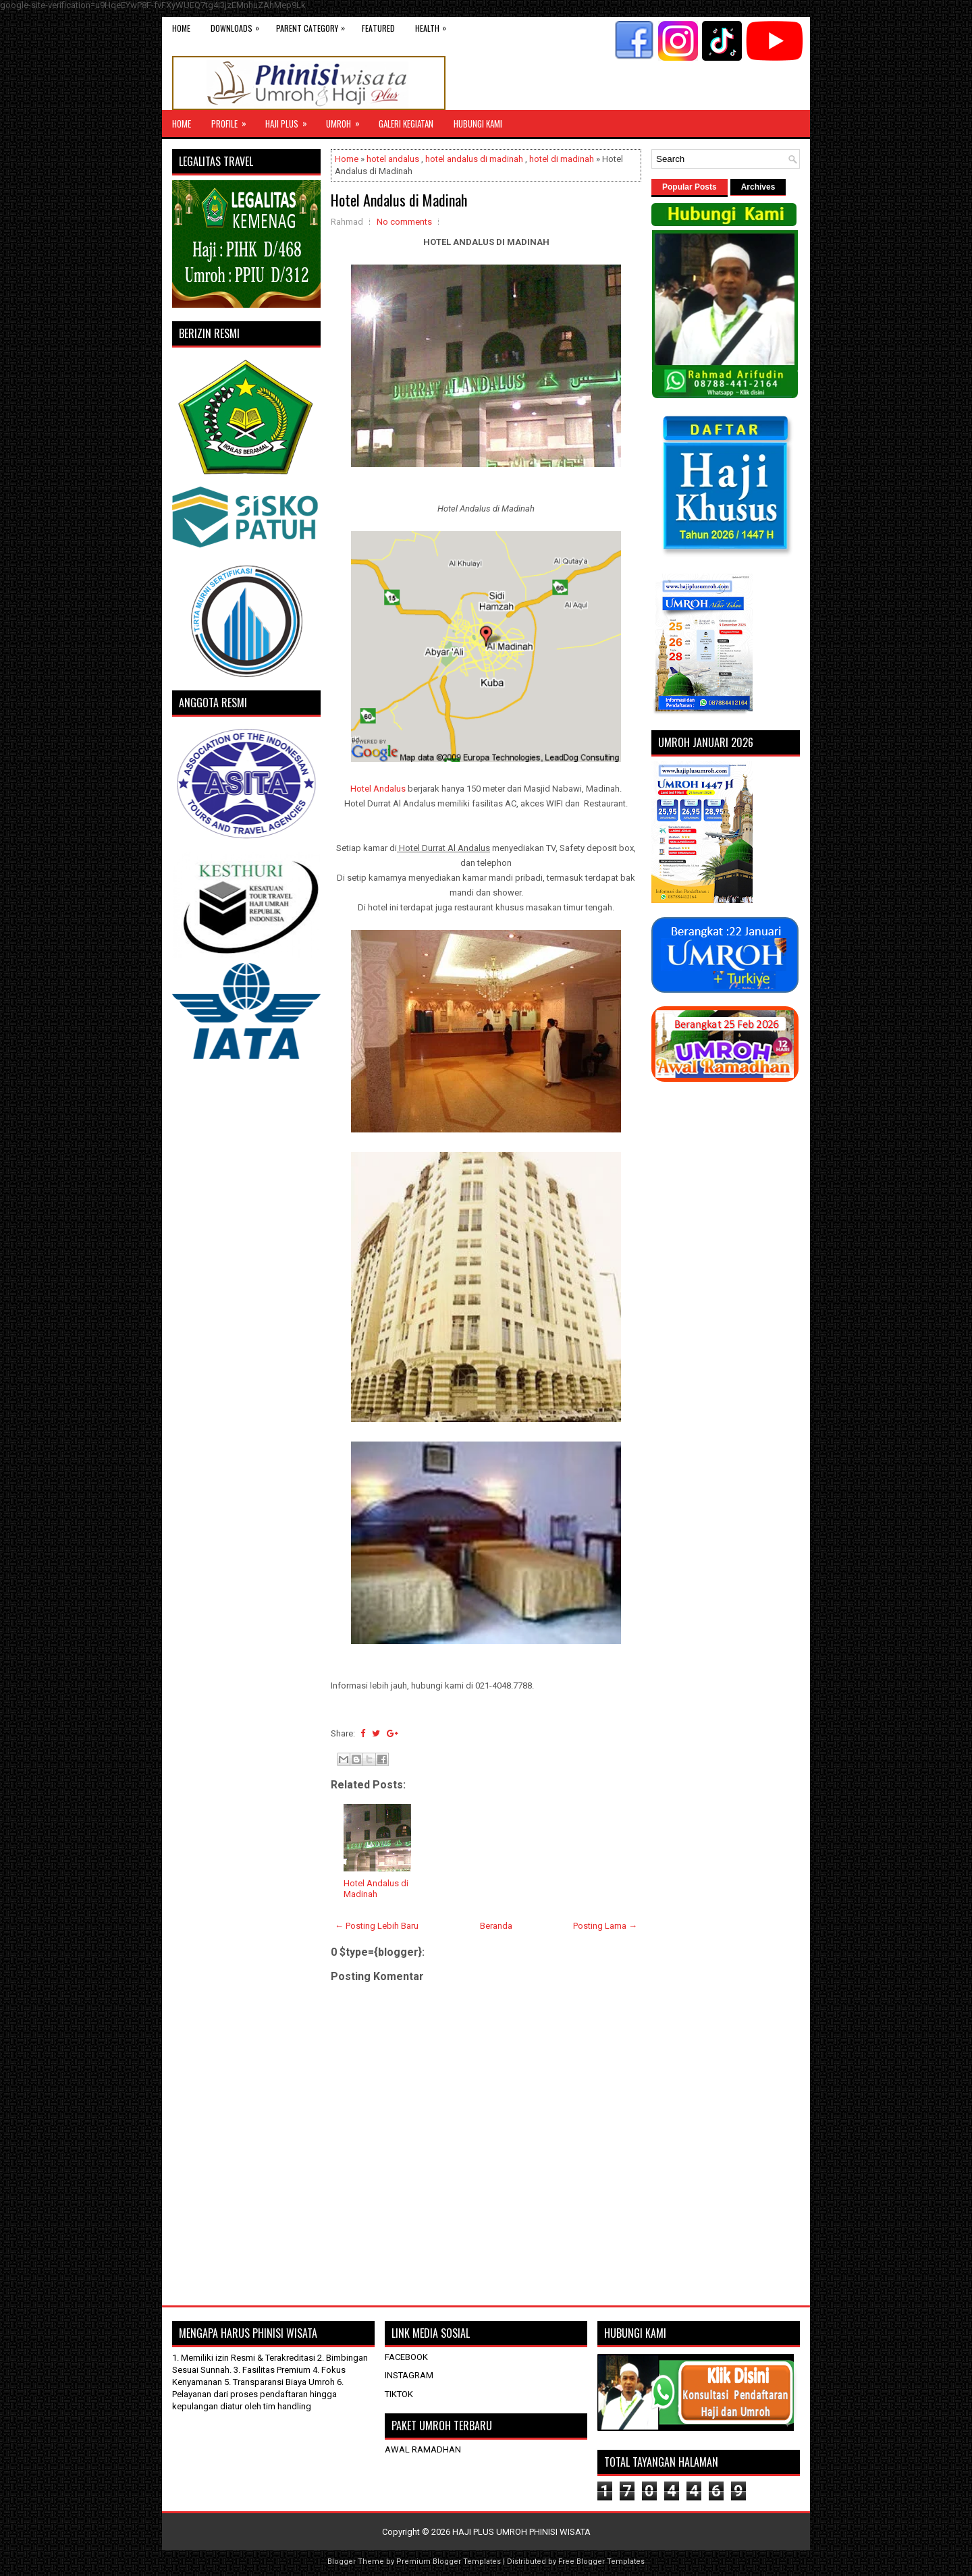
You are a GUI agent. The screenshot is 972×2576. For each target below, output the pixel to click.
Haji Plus (290, 120)
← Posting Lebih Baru (376, 1926)
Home (181, 28)
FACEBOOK (406, 2357)
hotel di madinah (561, 159)
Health (434, 25)
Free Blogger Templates (601, 2561)
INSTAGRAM (409, 2375)
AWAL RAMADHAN (423, 2449)
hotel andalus (393, 159)
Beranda (496, 1926)
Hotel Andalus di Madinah (399, 200)
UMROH (347, 120)
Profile (233, 120)
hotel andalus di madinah (474, 159)
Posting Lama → (605, 1926)
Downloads (238, 25)
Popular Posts (689, 187)
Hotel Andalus (378, 789)
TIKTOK (399, 2394)
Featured (378, 28)
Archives (758, 187)
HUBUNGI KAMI (478, 123)
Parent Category (314, 25)
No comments (404, 222)
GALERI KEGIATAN (406, 123)
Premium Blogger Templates (448, 2561)
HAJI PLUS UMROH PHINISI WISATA (521, 2532)
